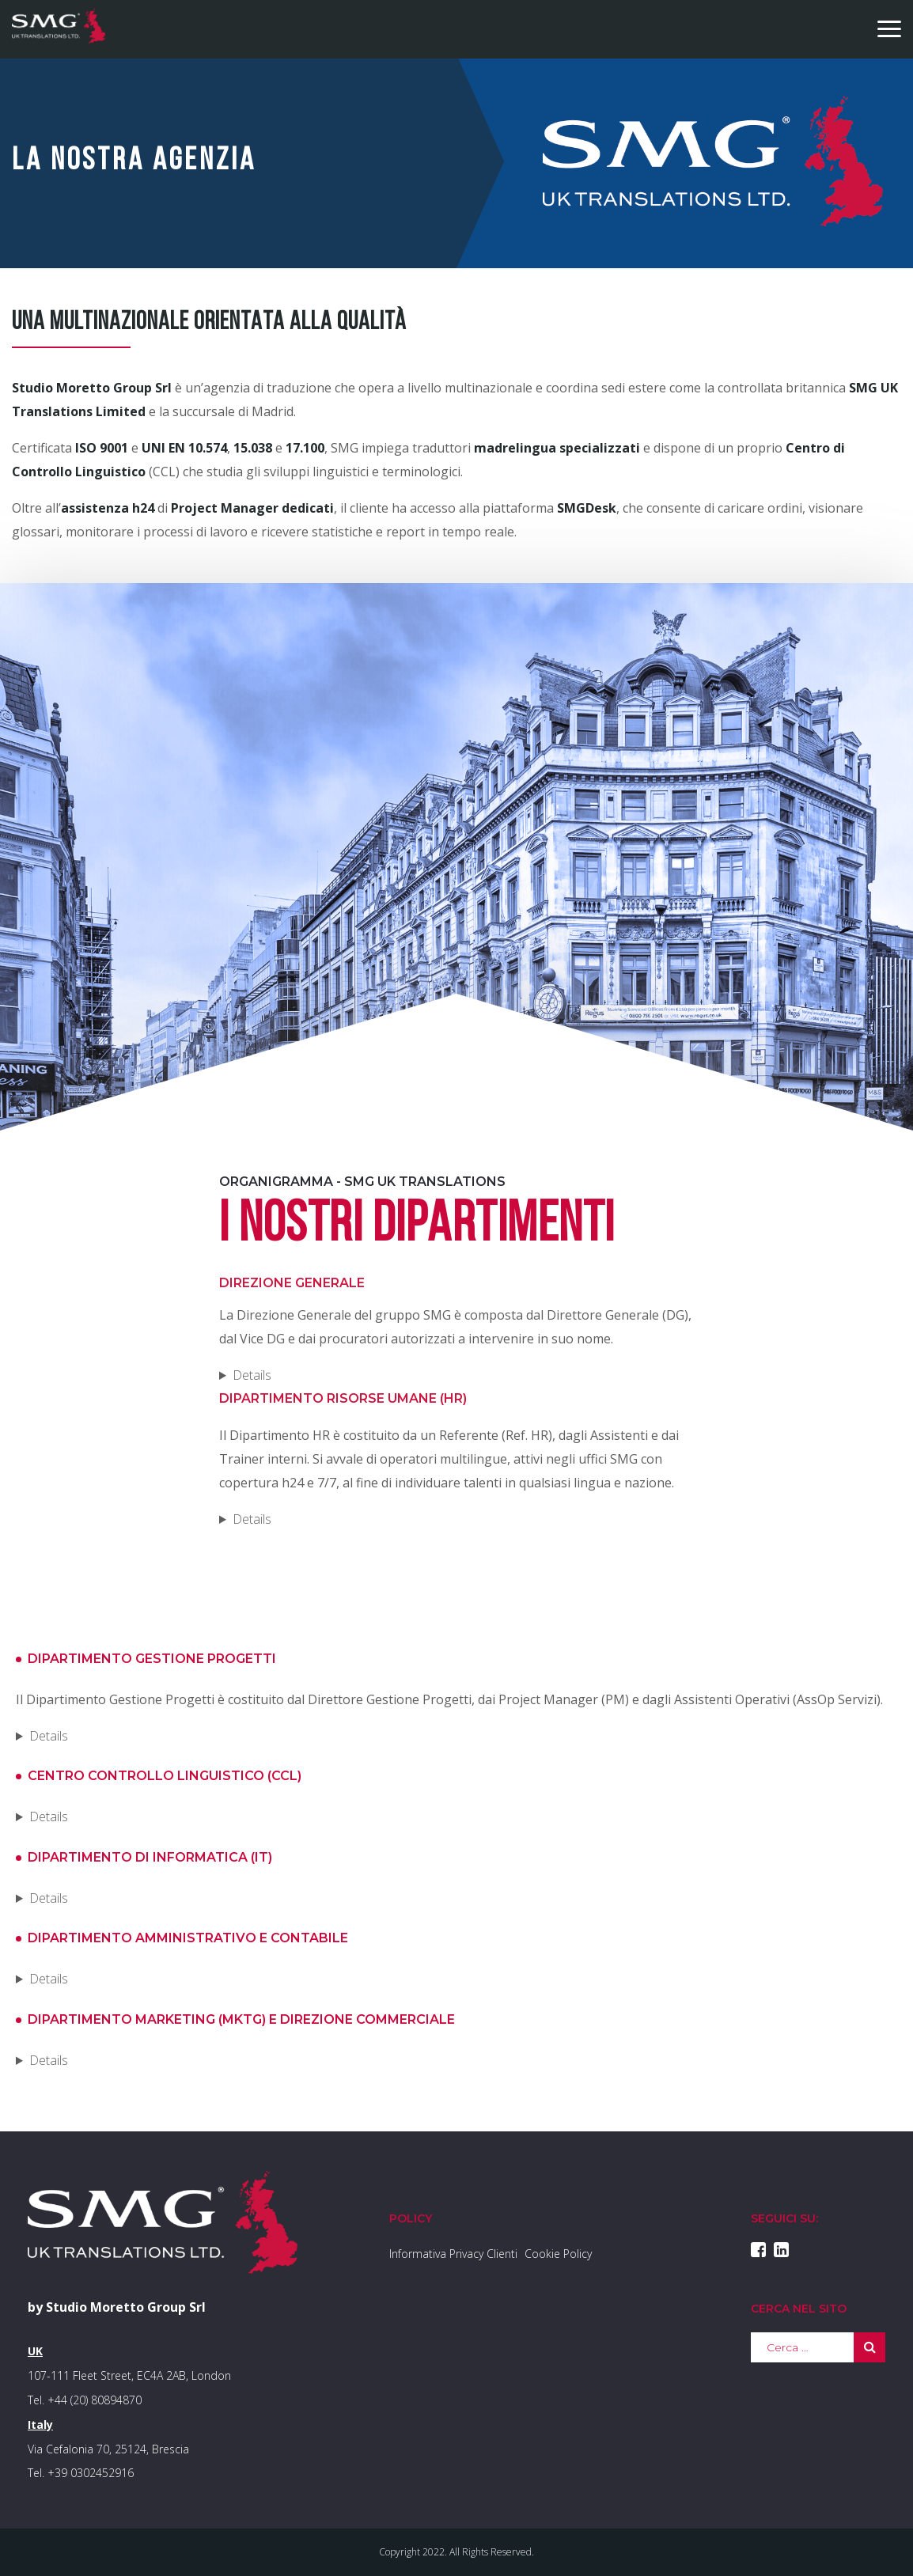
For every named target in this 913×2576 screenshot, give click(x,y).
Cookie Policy (558, 2253)
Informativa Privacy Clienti (453, 2253)
